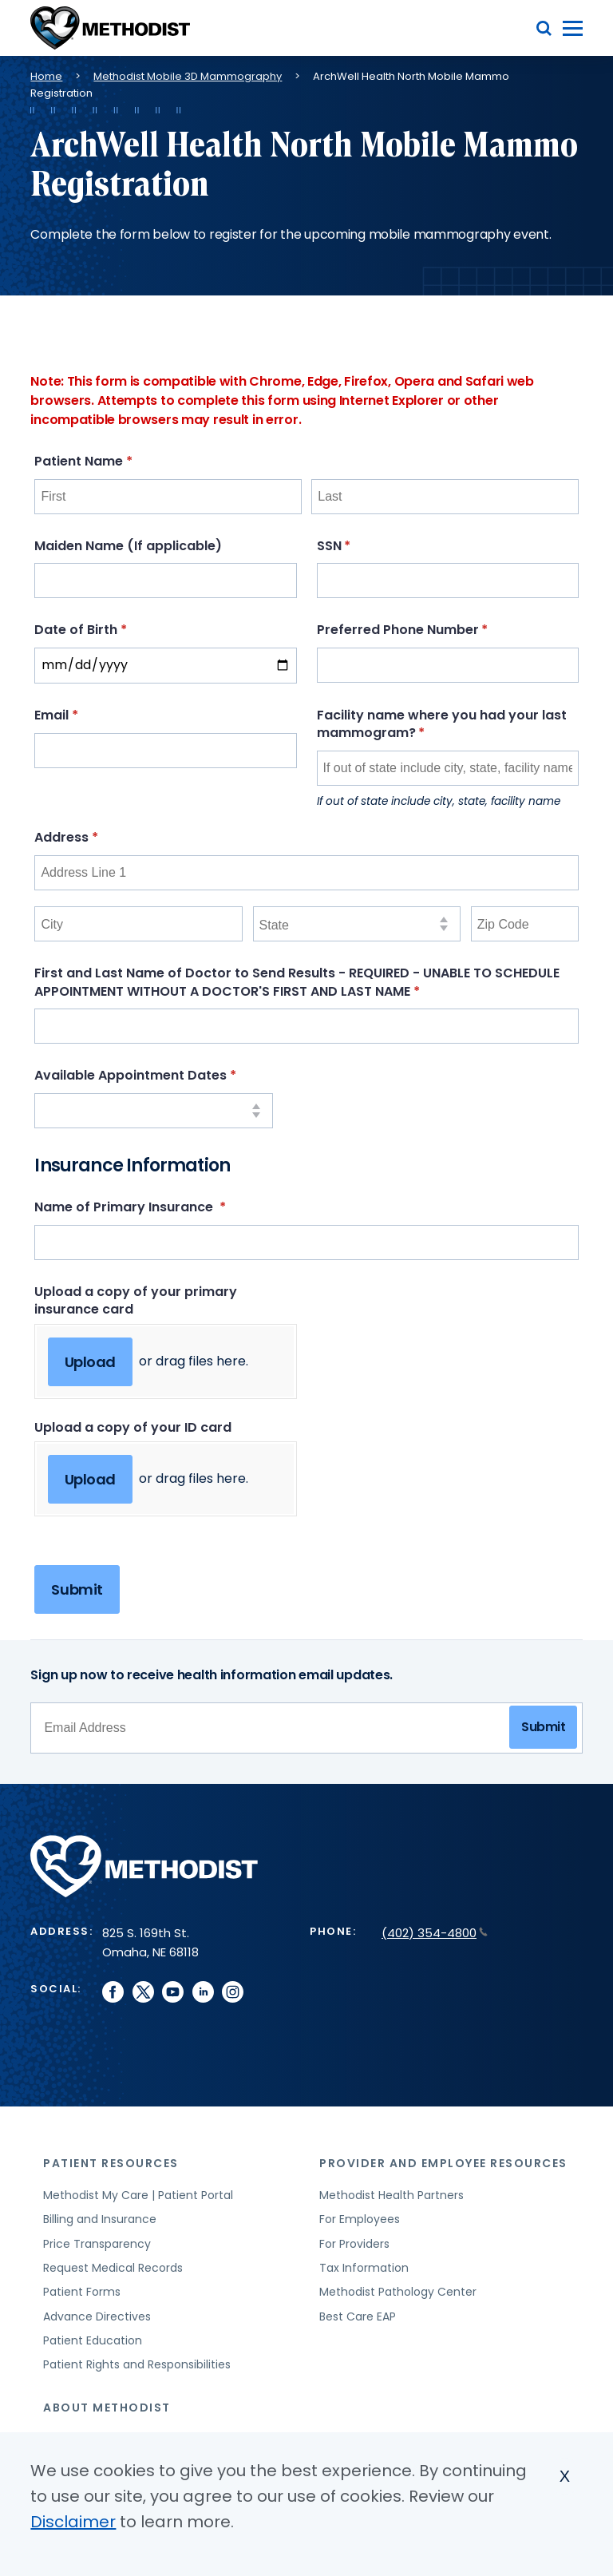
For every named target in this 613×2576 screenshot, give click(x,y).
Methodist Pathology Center (398, 2292)
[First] (167, 496)
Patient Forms (82, 2292)
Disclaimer (73, 2522)
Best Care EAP (357, 2316)
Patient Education (92, 2340)
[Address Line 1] (306, 872)
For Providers (354, 2244)
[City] (138, 923)
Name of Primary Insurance (160, 1207)
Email (86, 715)
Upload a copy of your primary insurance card (135, 1300)
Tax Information (364, 2268)
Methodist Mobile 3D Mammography (187, 76)
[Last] (444, 496)
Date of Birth (110, 629)
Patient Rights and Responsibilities (137, 2364)
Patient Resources (111, 2163)
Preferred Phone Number (432, 629)
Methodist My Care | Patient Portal (138, 2195)
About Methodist (107, 2407)
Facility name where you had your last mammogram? (442, 724)
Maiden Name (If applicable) (128, 546)
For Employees (359, 2219)
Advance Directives (97, 2316)
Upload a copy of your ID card (132, 1427)
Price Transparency (97, 2244)
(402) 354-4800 (435, 1932)
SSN (364, 546)
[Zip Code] (525, 923)
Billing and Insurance (99, 2219)
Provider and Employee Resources (443, 2163)
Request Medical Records (113, 2268)
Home (46, 76)
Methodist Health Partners (391, 2195)
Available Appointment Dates (153, 1075)
